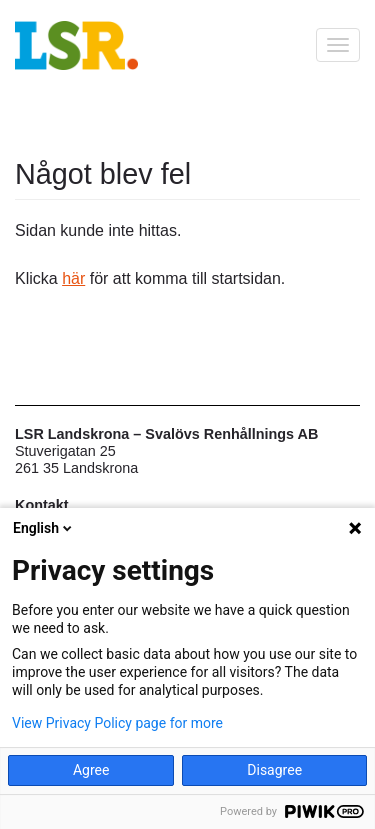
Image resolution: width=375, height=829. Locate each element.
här (73, 278)
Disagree (274, 770)
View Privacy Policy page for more (117, 723)
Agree (91, 770)
